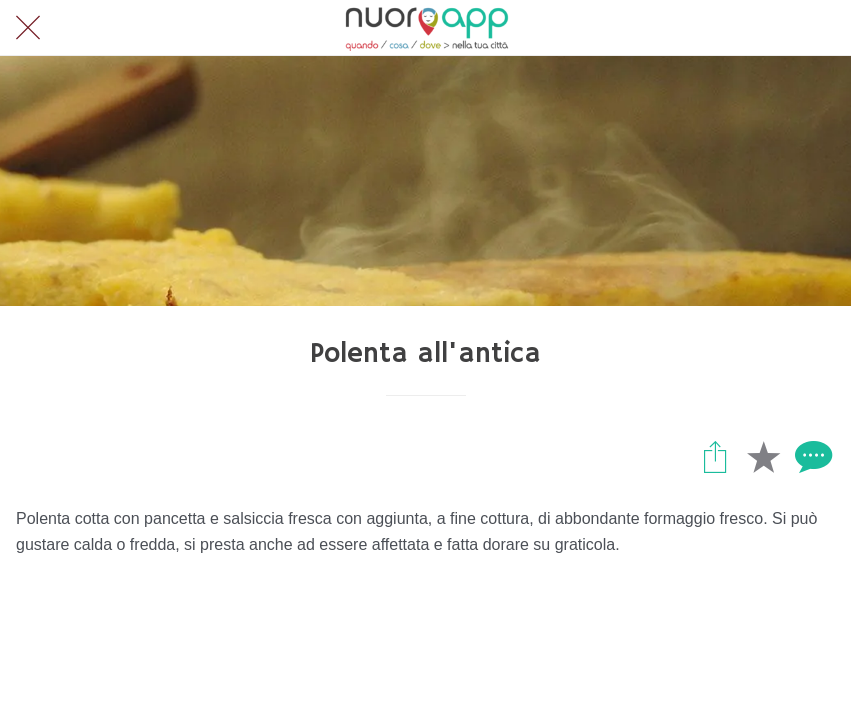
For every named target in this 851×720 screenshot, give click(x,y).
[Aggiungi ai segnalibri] (763, 456)
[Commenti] (811, 456)
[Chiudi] (28, 28)
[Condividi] (715, 456)
